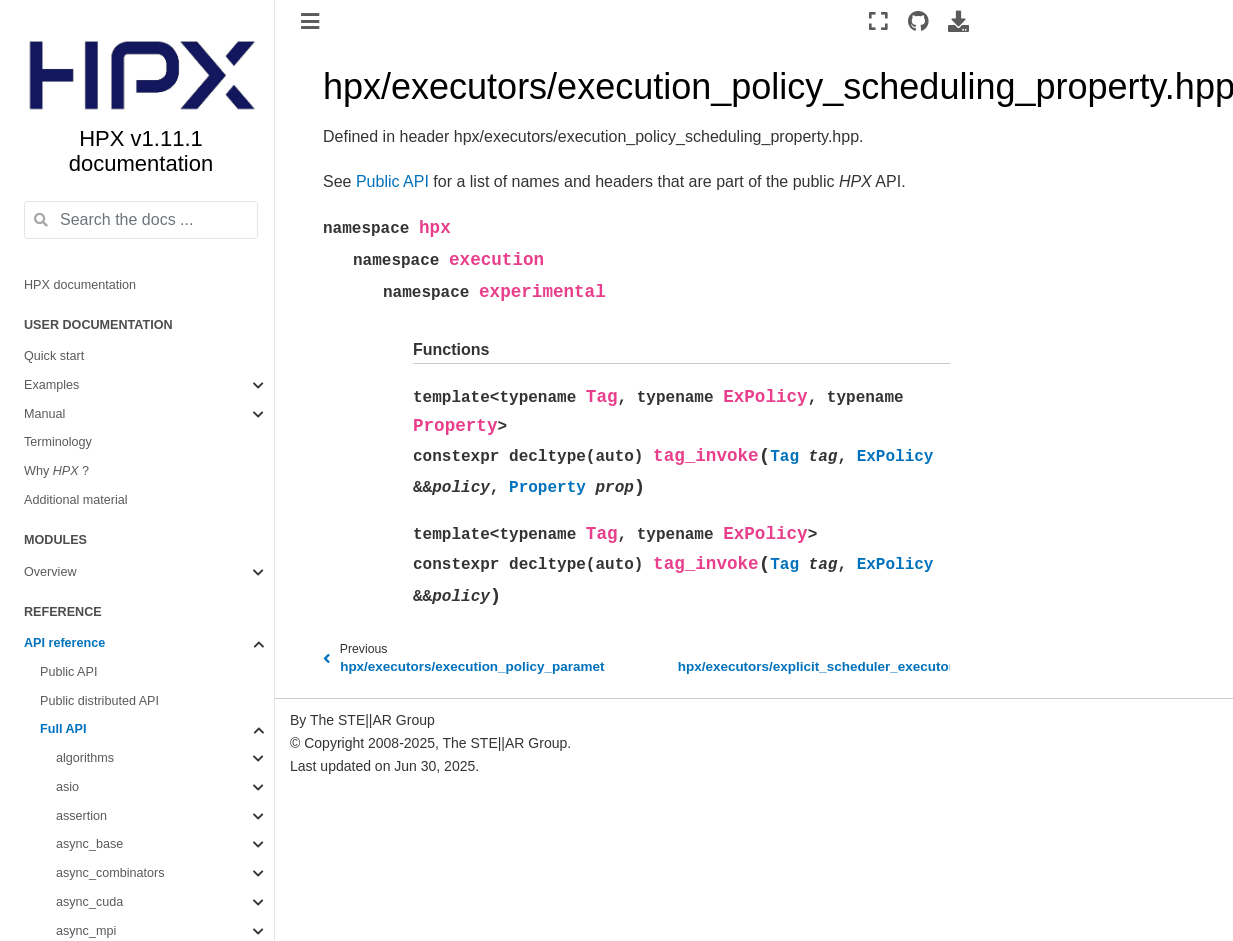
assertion (81, 816)
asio (67, 787)
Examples (51, 385)
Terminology (58, 442)
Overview (50, 572)
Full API (63, 729)
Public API (68, 672)
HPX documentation (80, 285)
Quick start (54, 356)
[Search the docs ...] (141, 220)
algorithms (85, 758)
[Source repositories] (918, 21)
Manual (44, 414)
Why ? (56, 471)
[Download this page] (958, 21)
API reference (64, 643)
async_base (89, 844)
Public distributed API (99, 701)
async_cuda (89, 902)
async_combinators (110, 873)
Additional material (76, 500)
